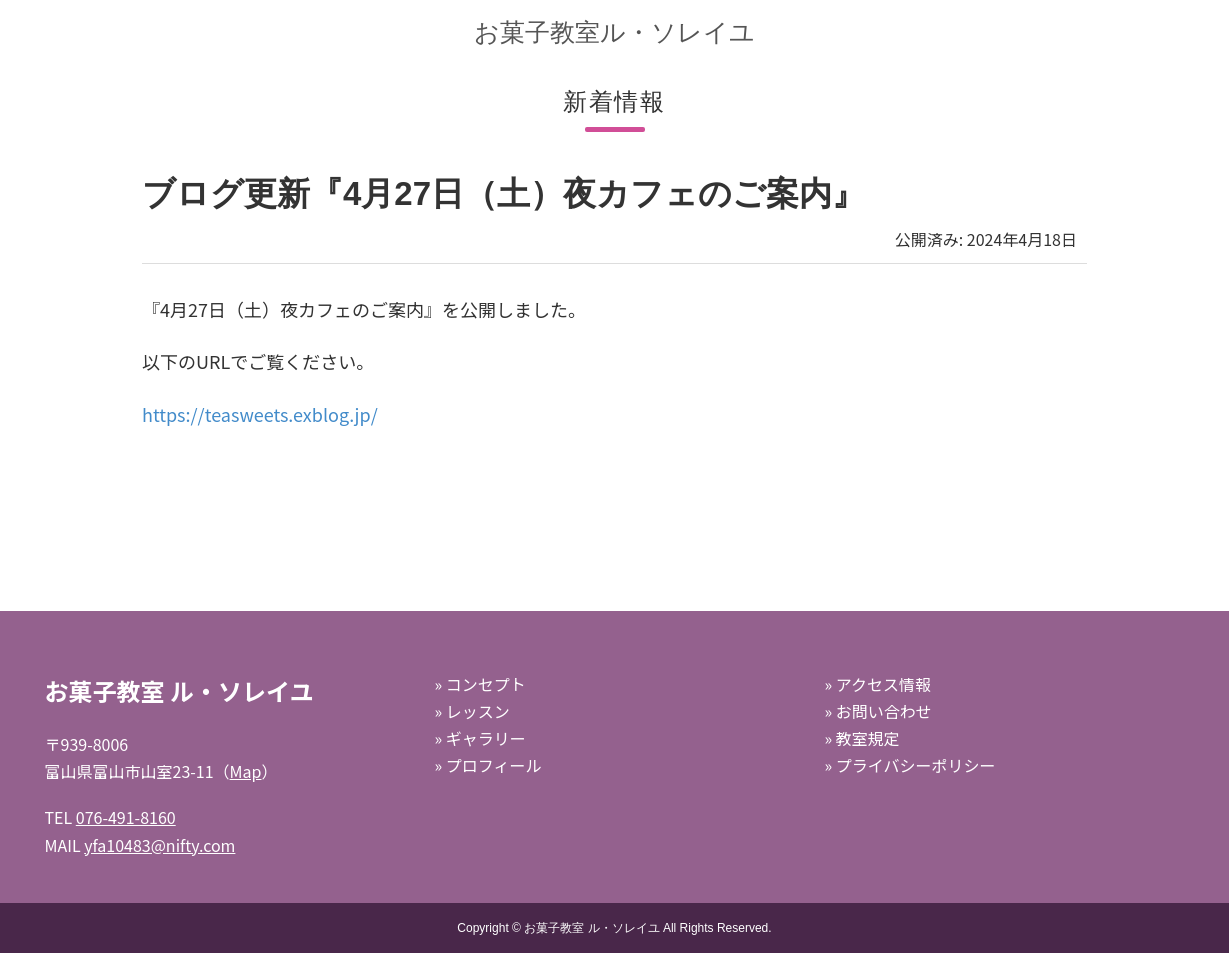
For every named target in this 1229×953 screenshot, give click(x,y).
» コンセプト (479, 684)
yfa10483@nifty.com (159, 845)
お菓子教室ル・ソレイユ (614, 32)
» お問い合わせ (877, 711)
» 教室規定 (861, 738)
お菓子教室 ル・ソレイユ (591, 928)
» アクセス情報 (877, 684)
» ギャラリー (479, 738)
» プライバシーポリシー (909, 765)
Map (246, 771)
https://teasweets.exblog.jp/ (260, 414)
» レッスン (471, 711)
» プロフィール (487, 765)
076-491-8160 (126, 817)
